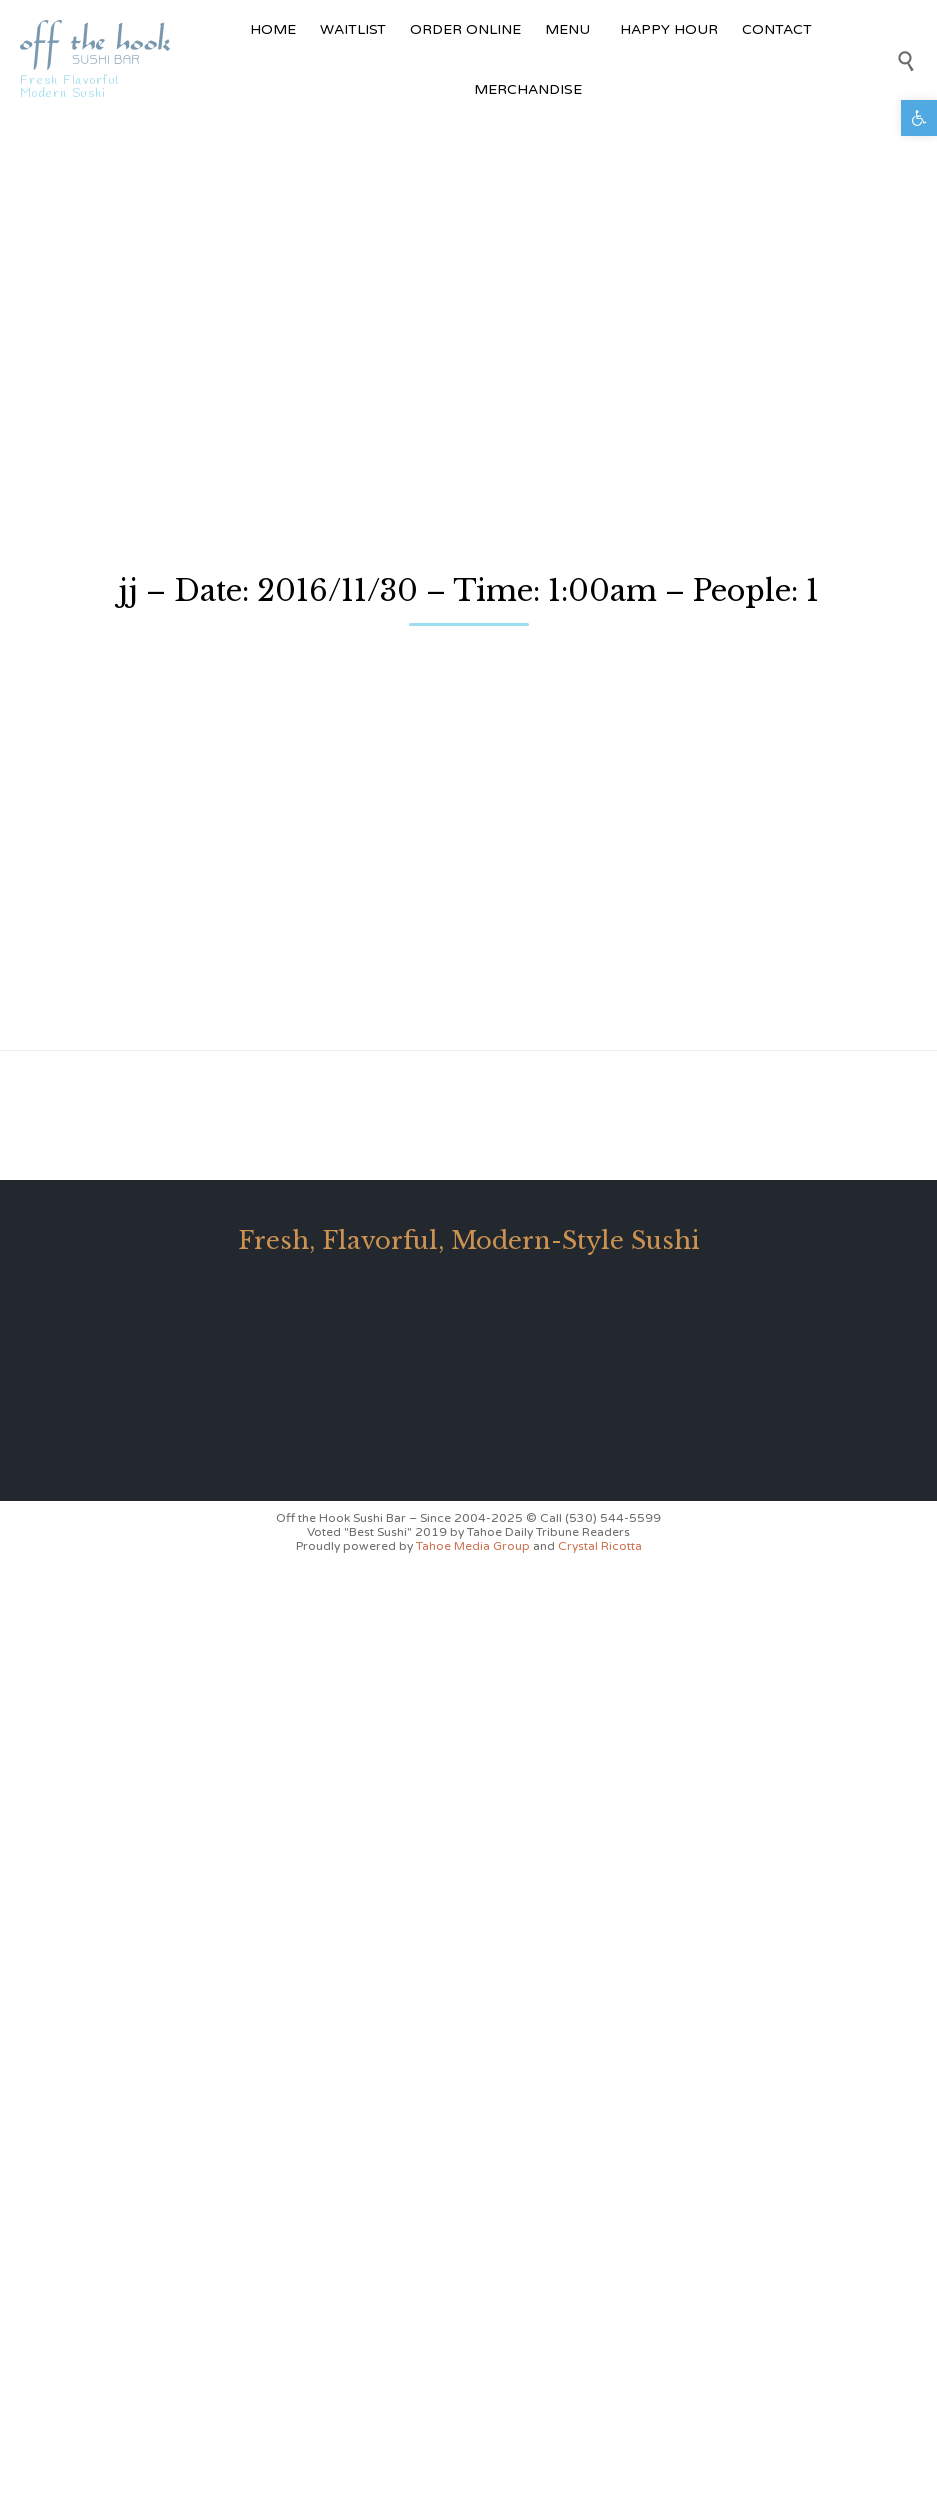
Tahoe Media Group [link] (474, 1546)
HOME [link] (273, 29)
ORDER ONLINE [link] (465, 29)
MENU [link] (570, 29)
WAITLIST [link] (353, 29)
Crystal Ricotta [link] (600, 1546)
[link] (919, 118)
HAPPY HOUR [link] (669, 29)
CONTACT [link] (777, 29)
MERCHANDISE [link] (531, 89)
